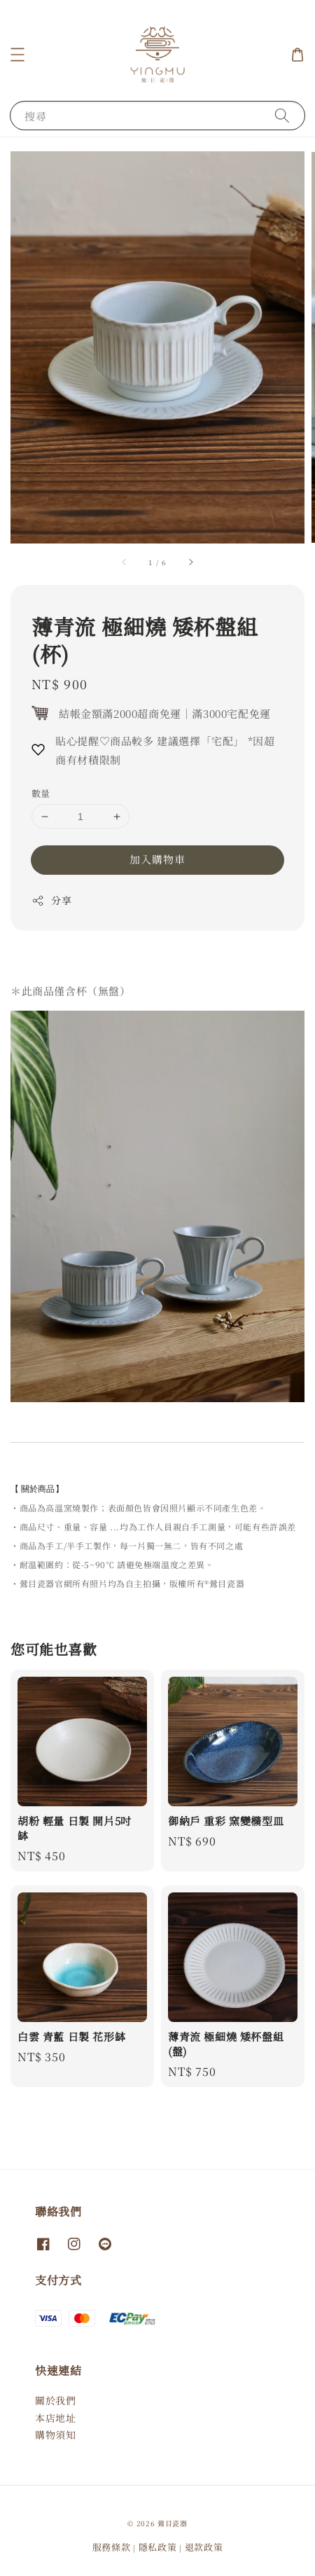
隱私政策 (158, 2547)
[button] (17, 54)
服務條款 (111, 2547)
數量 (40, 793)
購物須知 (55, 2435)
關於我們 (55, 2400)
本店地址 (55, 2418)
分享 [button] (51, 900)
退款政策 (204, 2547)
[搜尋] (282, 115)
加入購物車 (158, 859)
